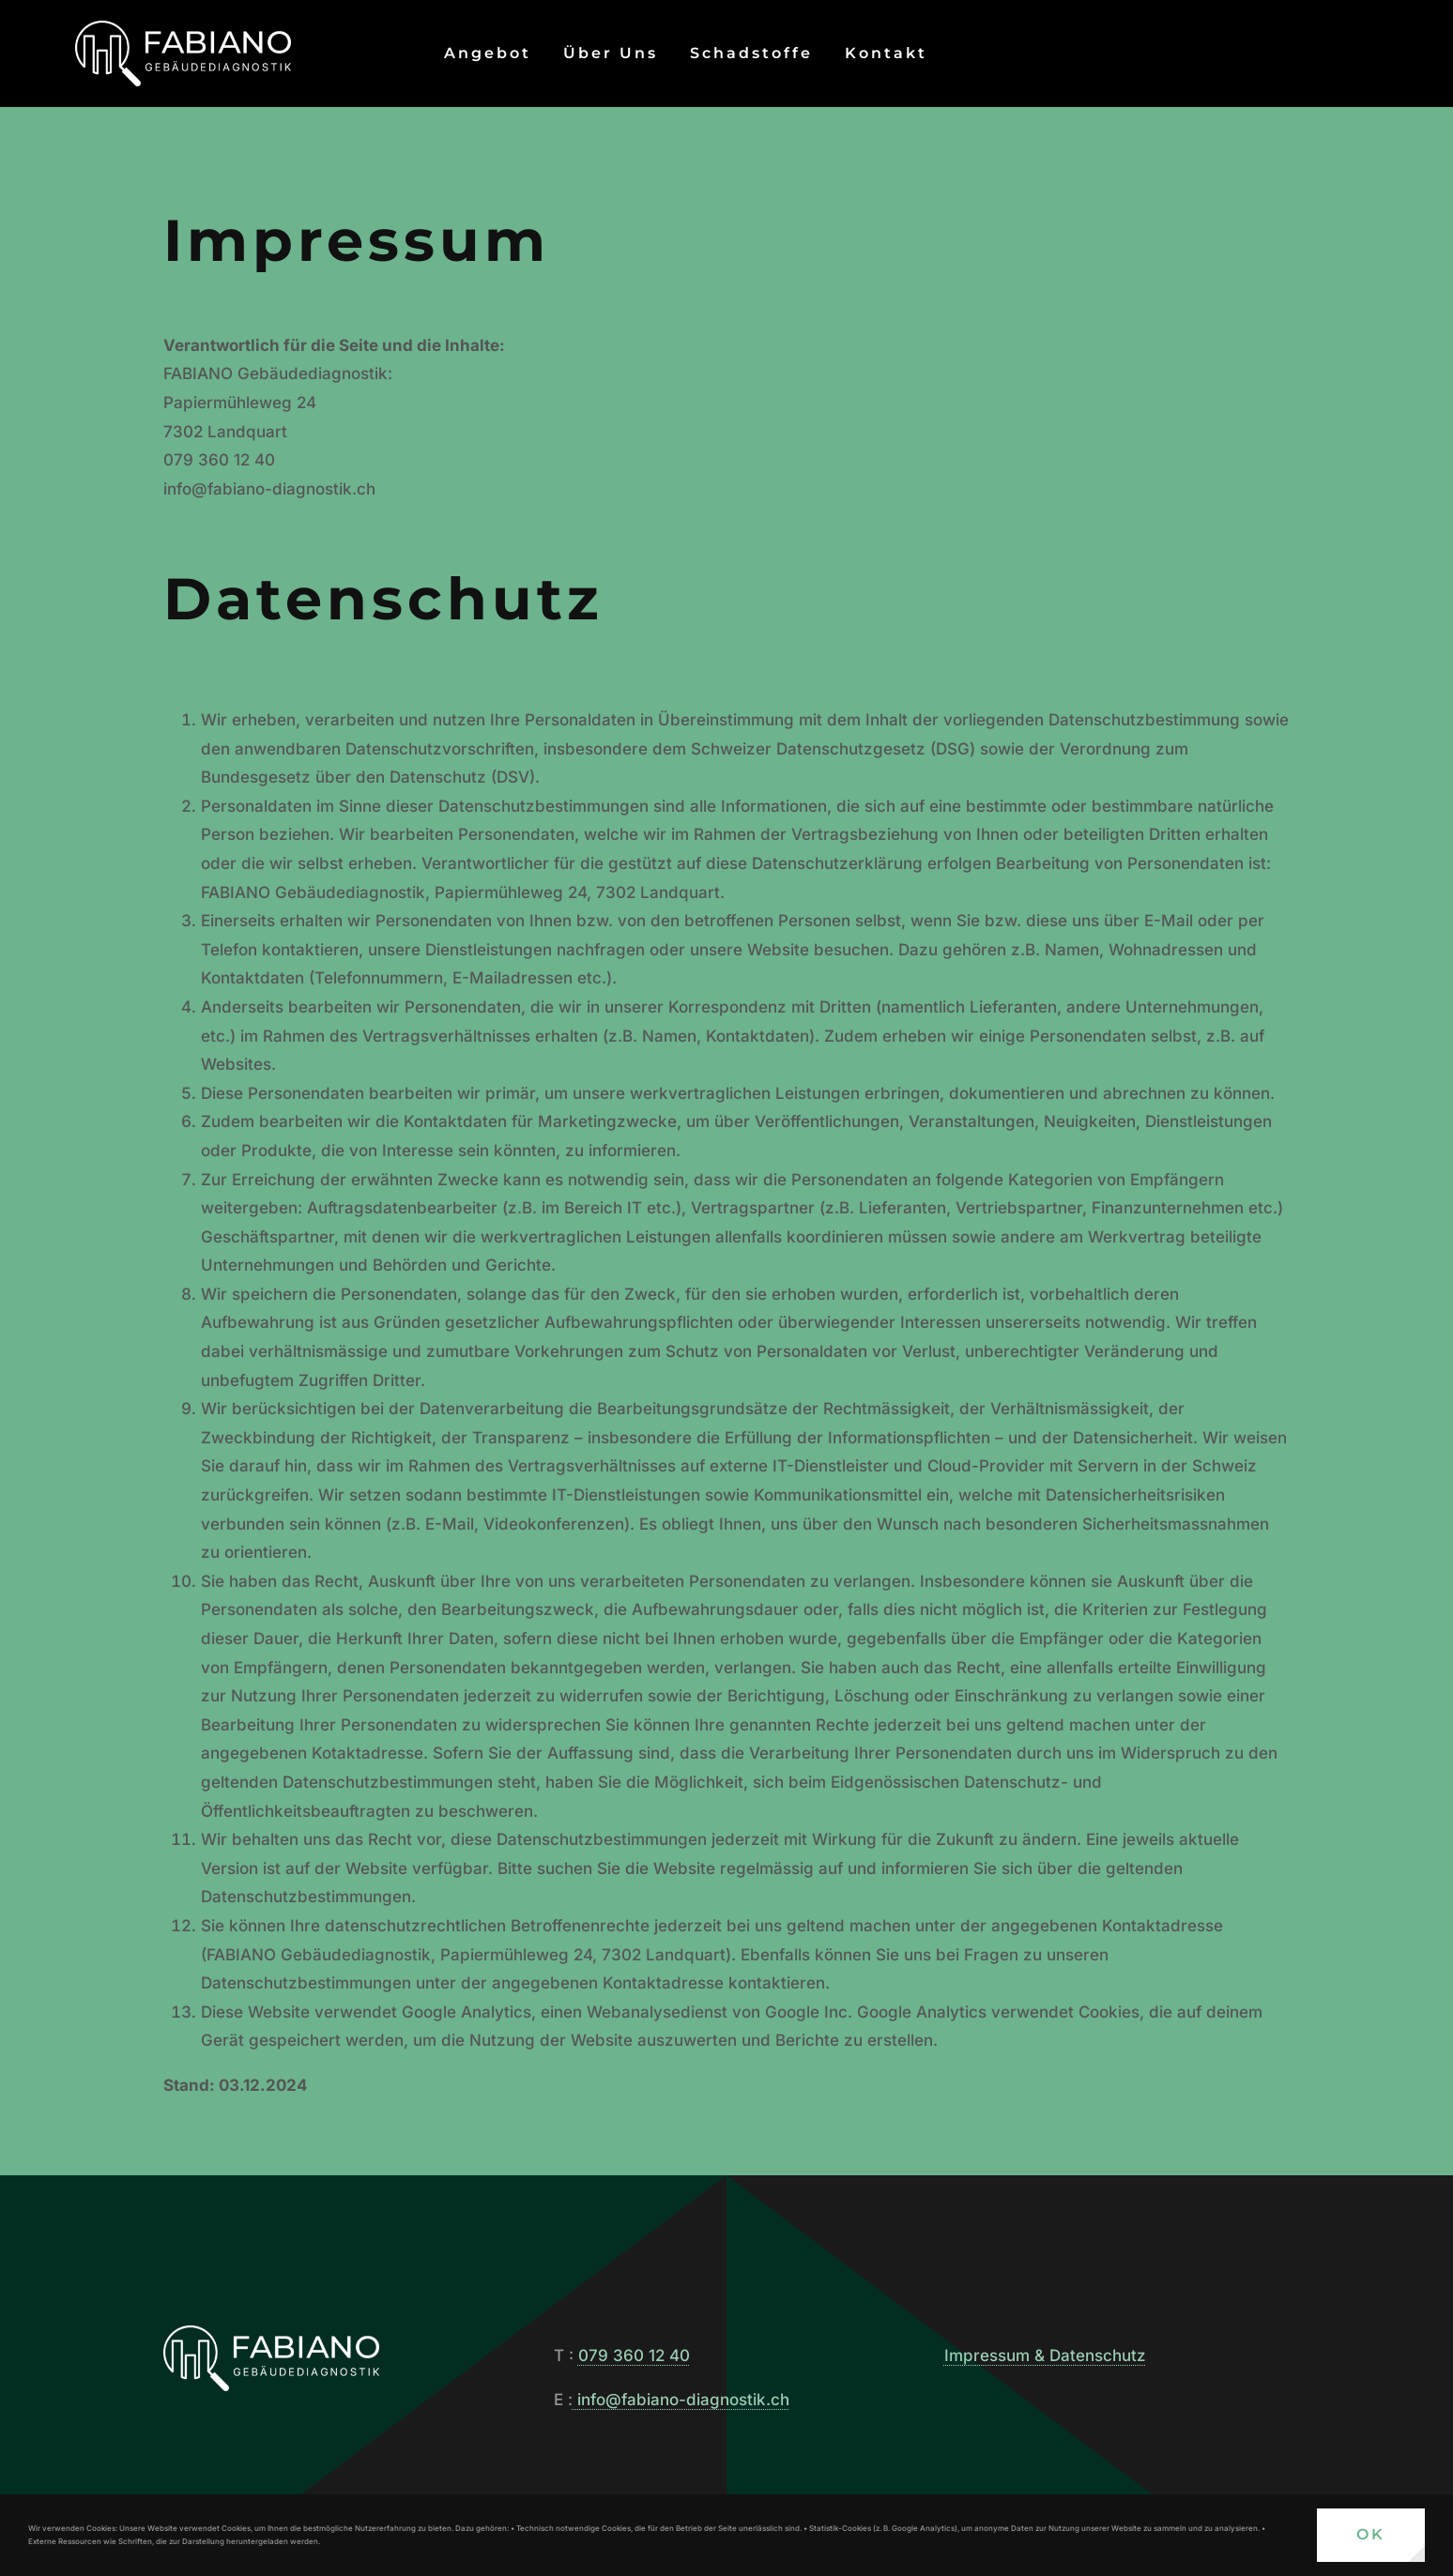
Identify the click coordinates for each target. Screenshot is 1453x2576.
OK (1370, 2534)
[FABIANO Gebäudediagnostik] (183, 28)
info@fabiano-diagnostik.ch (681, 2399)
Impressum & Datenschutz (1045, 2355)
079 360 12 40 (634, 2355)
